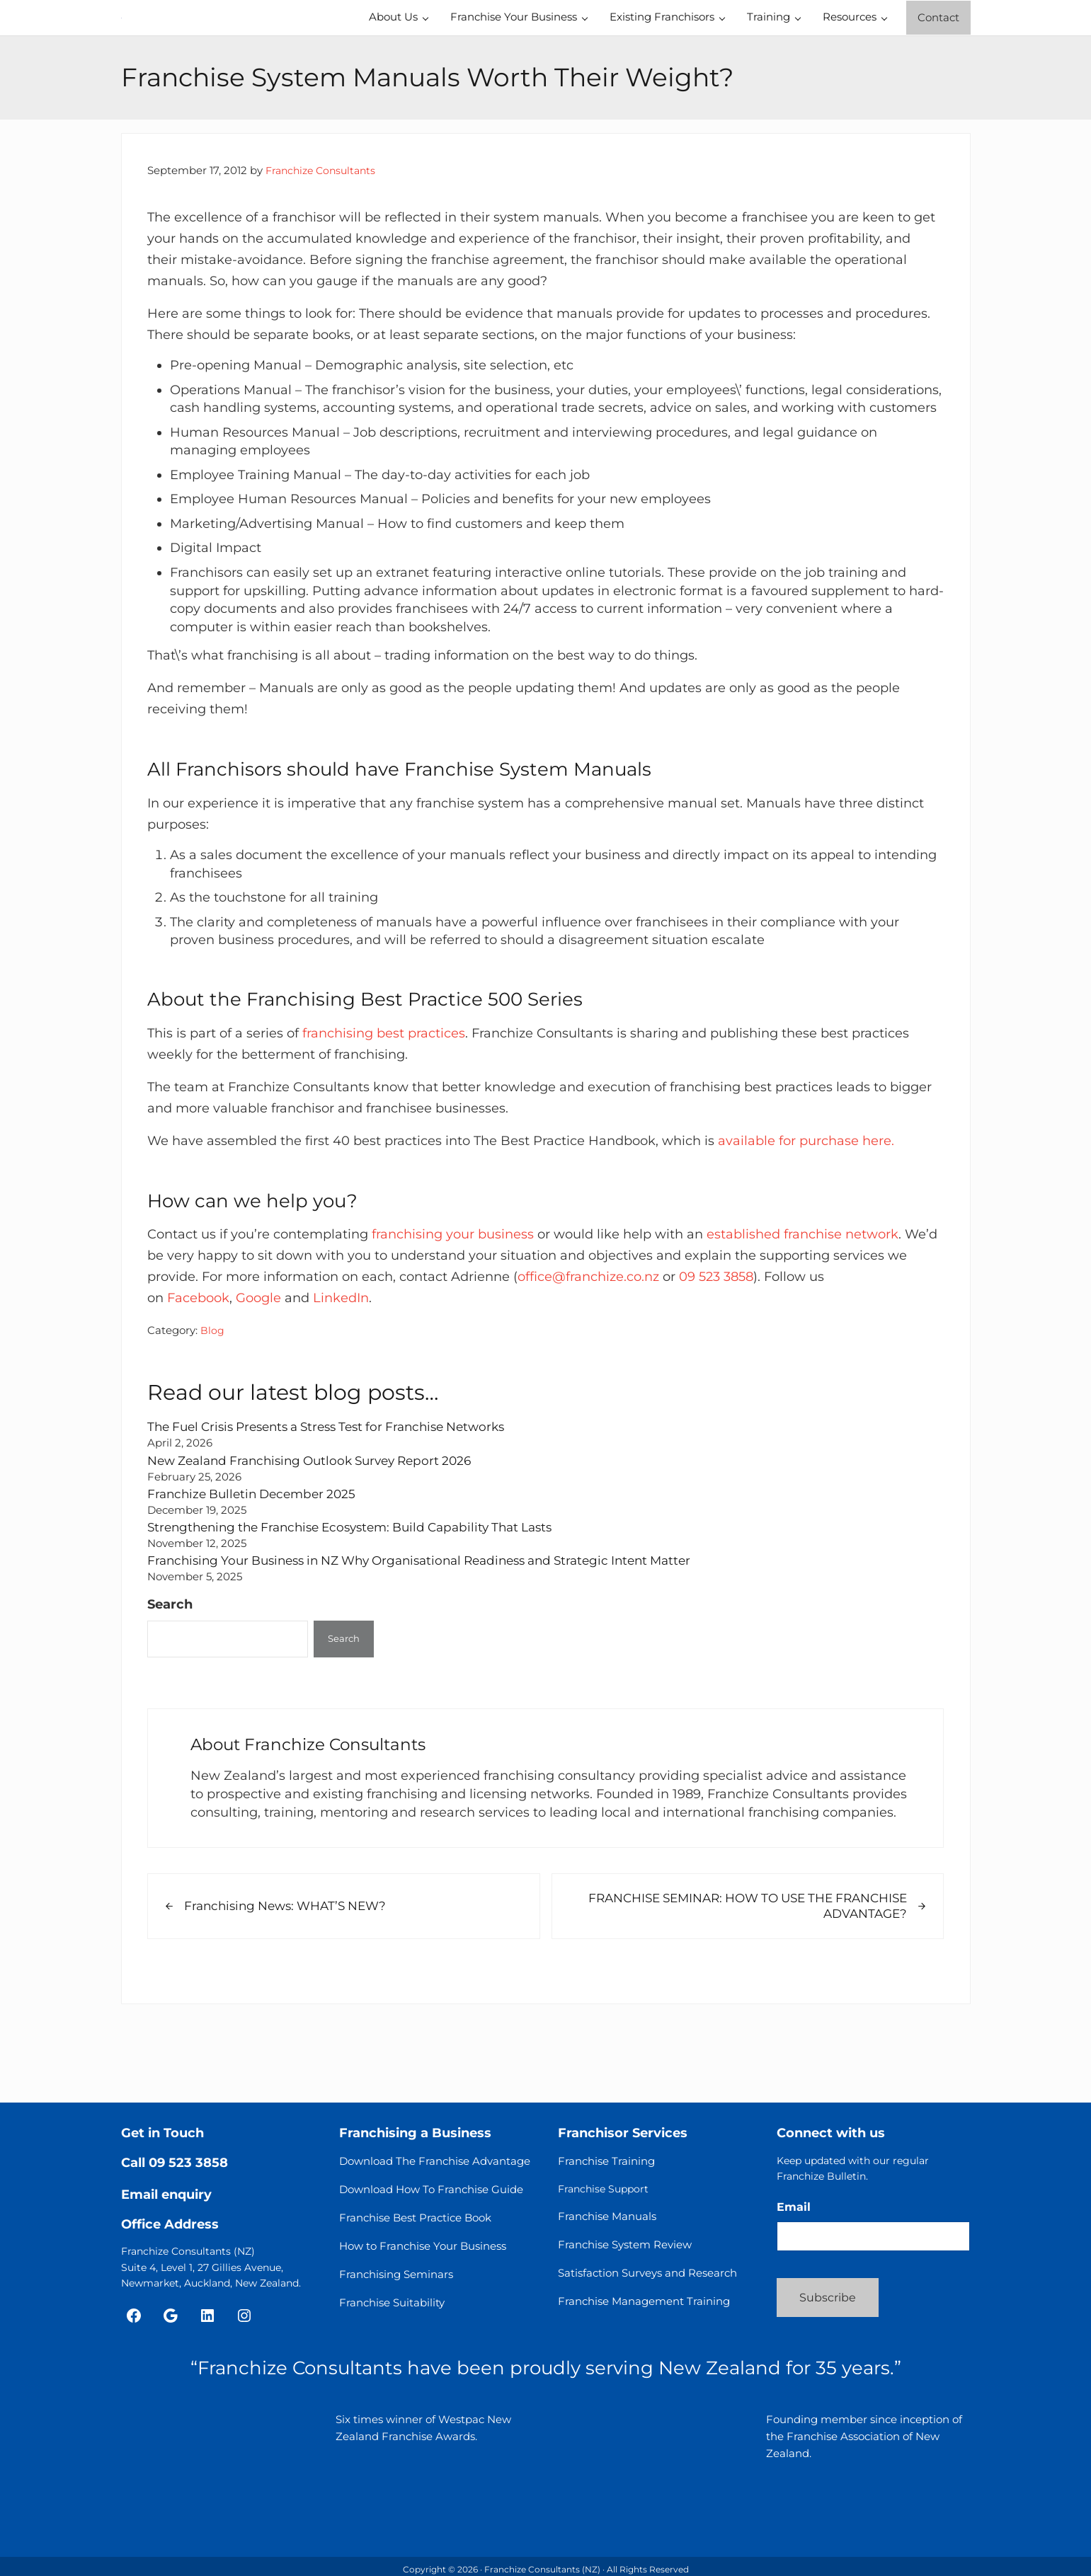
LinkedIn (341, 1370)
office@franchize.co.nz (588, 1349)
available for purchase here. (806, 1212)
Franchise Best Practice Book (415, 2224)
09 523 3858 (716, 1349)
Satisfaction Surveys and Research (647, 2279)
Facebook (198, 1370)
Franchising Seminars (396, 2280)
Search (170, 1676)
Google (258, 1370)
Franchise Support (603, 2195)
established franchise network (802, 1307)
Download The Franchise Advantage (434, 2167)
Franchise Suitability (392, 2309)
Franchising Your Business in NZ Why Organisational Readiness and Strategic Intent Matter (438, 1633)
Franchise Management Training (644, 2307)
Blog (212, 1403)
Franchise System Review (625, 2251)
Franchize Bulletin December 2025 (257, 1566)
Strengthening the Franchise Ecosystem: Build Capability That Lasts (363, 1600)
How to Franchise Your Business (422, 2252)
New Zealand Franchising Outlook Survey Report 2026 (320, 1532)
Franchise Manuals (607, 2222)
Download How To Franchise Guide (431, 2195)
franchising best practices (383, 1105)
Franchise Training (606, 2167)
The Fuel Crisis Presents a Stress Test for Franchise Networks (339, 1499)
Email (794, 2213)
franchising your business (453, 1307)
